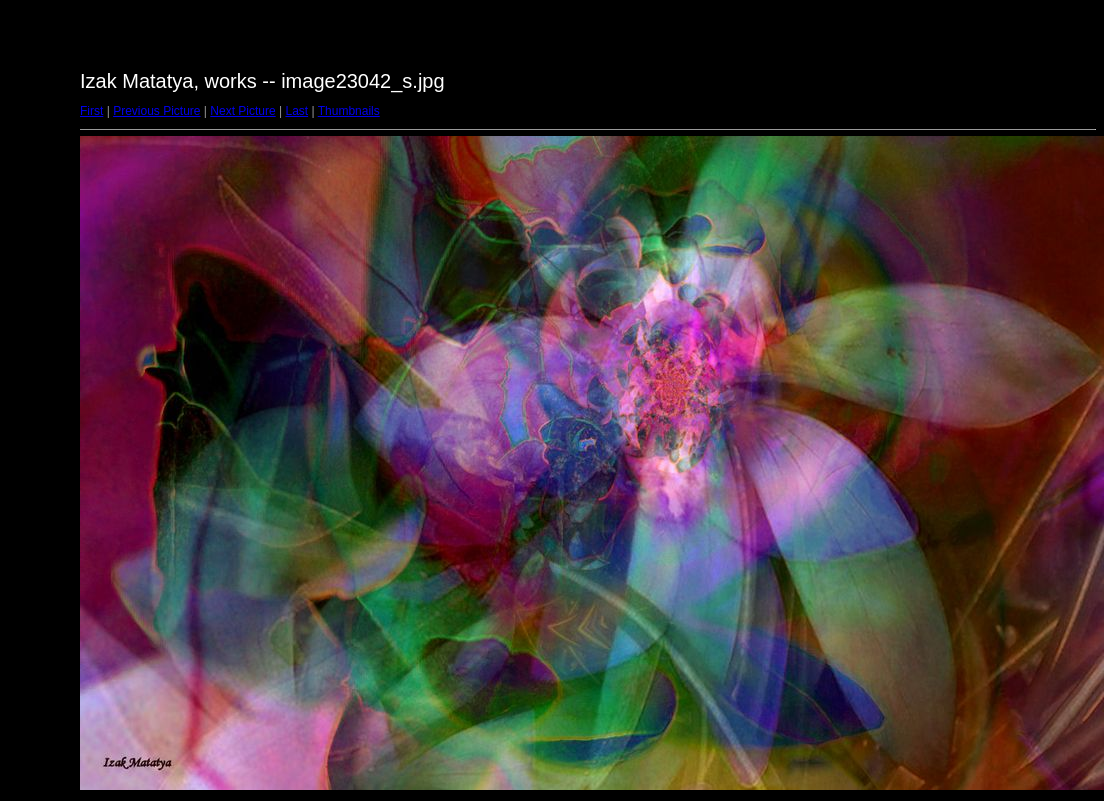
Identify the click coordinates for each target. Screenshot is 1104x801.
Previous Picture (156, 111)
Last (296, 111)
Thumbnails (349, 111)
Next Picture (242, 111)
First (91, 111)
